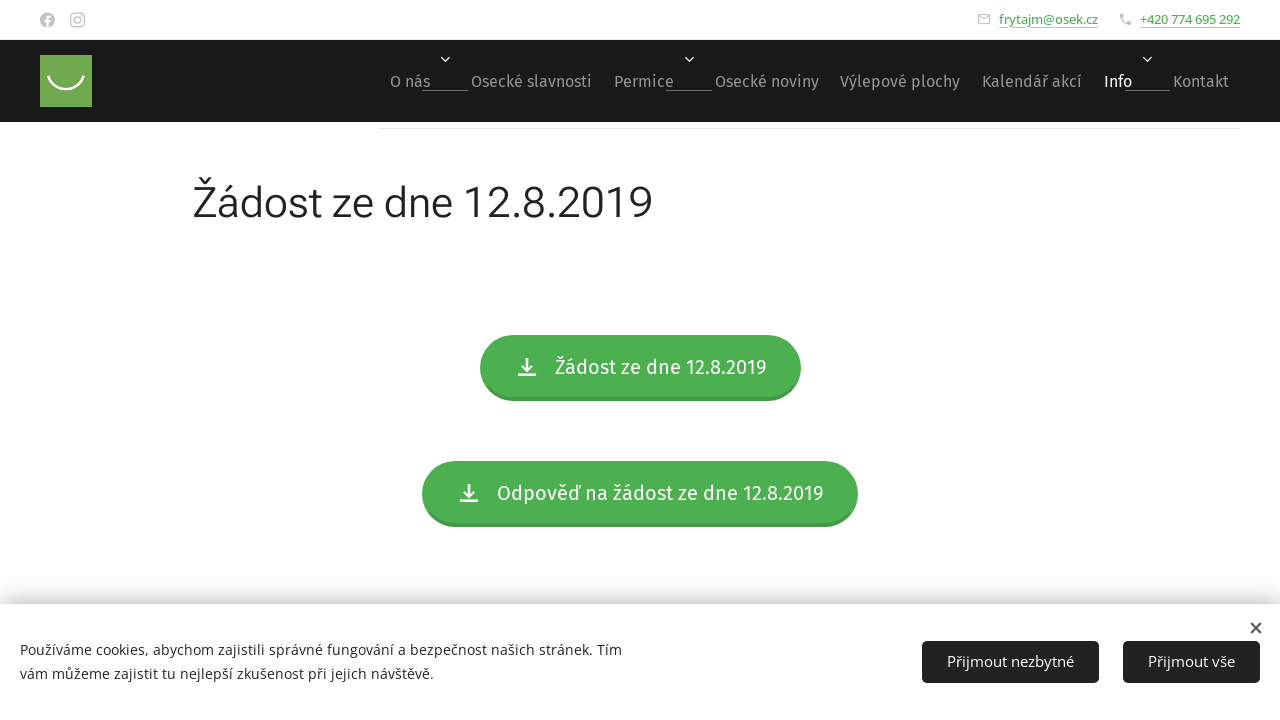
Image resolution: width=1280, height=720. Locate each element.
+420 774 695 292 (1190, 19)
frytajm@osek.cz (1048, 19)
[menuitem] (326, 81)
